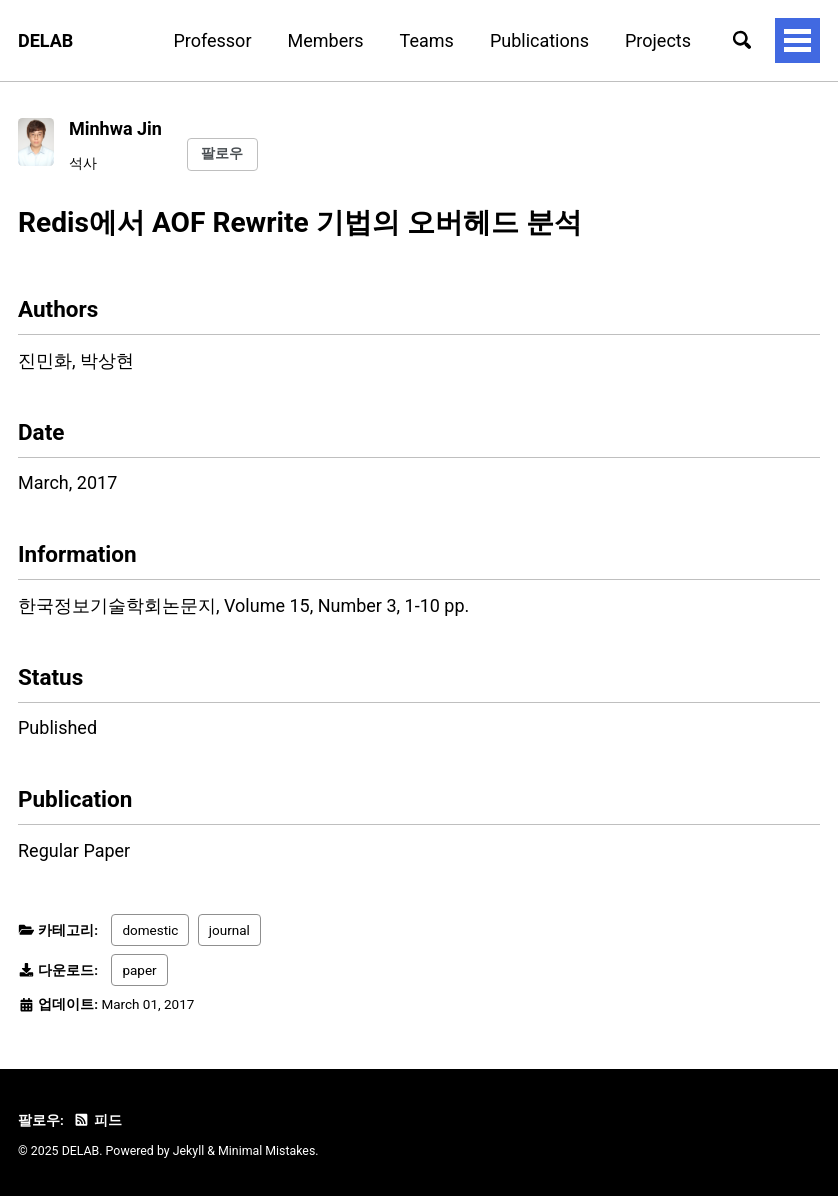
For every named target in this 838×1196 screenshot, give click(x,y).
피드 (97, 1120)
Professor (212, 40)
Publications (539, 40)
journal (229, 930)
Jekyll (189, 1151)
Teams (427, 40)
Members (326, 40)
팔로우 (222, 153)
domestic (150, 930)
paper (139, 970)
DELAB (45, 40)
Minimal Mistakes (266, 1151)
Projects (658, 40)
